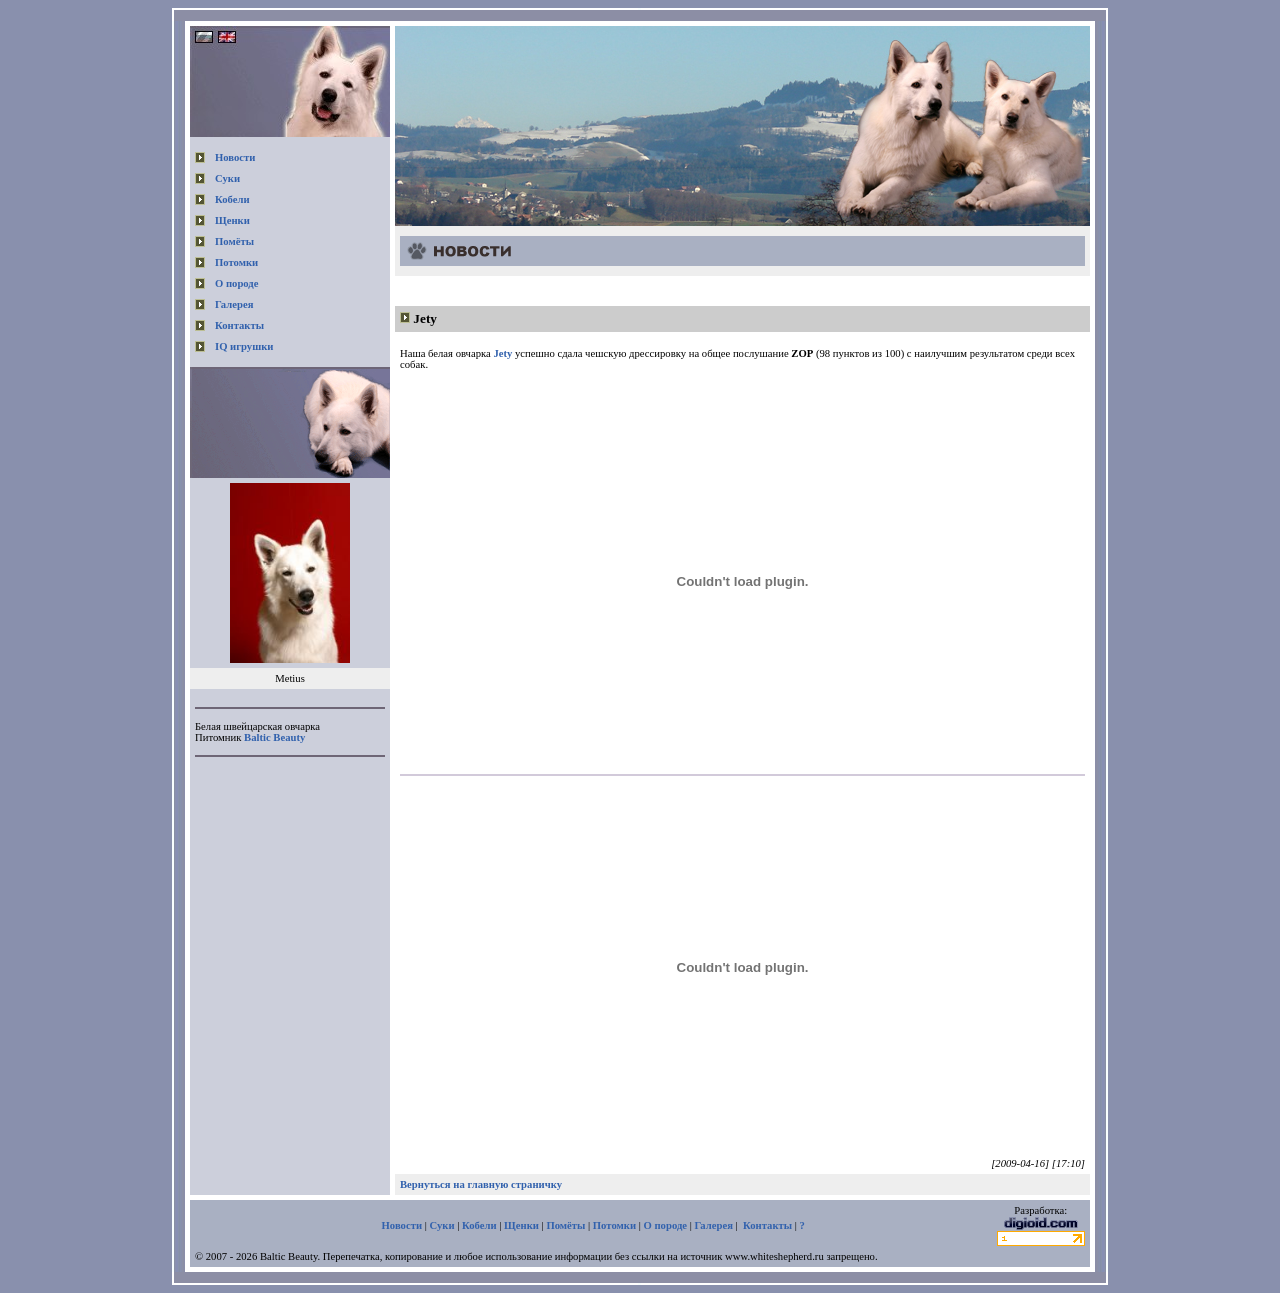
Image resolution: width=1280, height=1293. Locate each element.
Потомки (236, 262)
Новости (235, 157)
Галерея (234, 304)
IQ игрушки (244, 346)
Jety (425, 318)
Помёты (234, 241)
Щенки (232, 220)
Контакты (239, 325)
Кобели (232, 199)
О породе (237, 283)
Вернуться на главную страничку (481, 1184)
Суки (227, 178)
